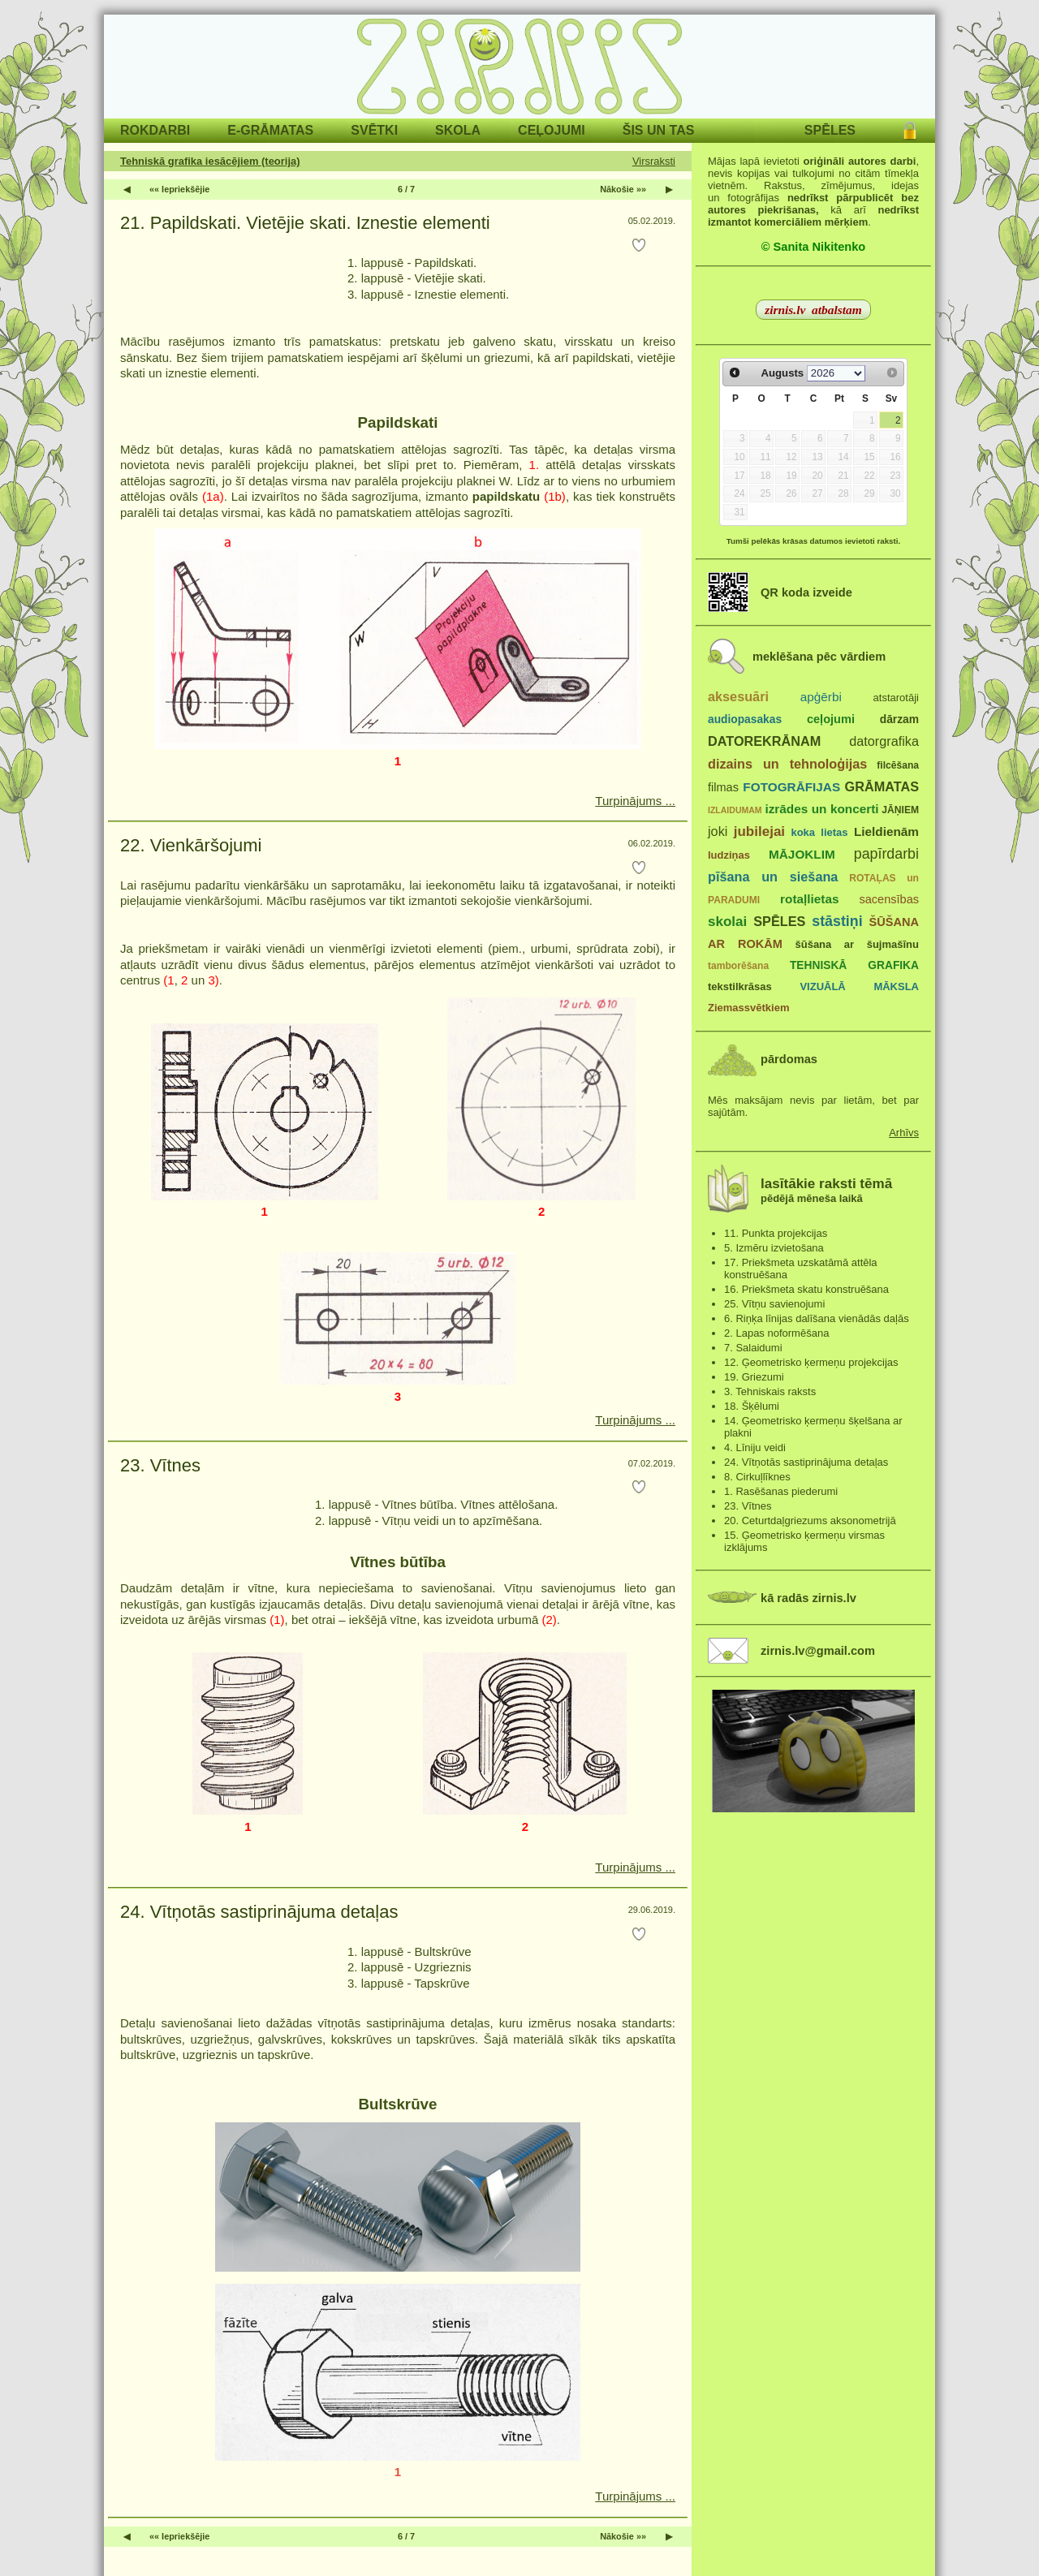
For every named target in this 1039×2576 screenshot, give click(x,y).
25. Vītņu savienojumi (774, 1304)
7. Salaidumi (753, 1348)
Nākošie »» (623, 189)
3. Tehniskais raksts (770, 1391)
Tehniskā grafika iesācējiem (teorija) (210, 161)
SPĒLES (830, 130)
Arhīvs (904, 1132)
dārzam (899, 719)
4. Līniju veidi (755, 1447)
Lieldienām (886, 831)
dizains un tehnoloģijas (787, 763)
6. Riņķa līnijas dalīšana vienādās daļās (816, 1318)
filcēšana (898, 765)
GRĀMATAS (882, 786)
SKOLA (458, 130)
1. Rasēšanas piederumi (781, 1491)
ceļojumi (831, 719)
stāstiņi (837, 921)
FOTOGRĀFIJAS (791, 787)
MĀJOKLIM (802, 854)
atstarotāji (896, 697)
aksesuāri (738, 696)
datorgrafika (884, 741)
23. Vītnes (160, 1465)
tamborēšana (738, 965)
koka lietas (819, 832)
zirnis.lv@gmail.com (818, 1650)
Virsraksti (653, 161)
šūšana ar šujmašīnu (856, 944)
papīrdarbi (886, 854)
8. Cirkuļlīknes (757, 1477)
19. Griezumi (754, 1377)
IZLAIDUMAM (735, 810)
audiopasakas (745, 719)
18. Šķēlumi (751, 1406)
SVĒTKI (374, 130)
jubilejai (759, 831)
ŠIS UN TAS (659, 130)
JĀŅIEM (900, 810)
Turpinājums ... (635, 801)
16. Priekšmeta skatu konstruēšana (806, 1289)
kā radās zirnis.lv (808, 1598)
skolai (727, 921)
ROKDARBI (155, 130)
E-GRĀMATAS (270, 130)
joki (717, 831)
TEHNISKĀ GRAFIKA (854, 965)
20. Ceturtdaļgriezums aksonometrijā (810, 1520)
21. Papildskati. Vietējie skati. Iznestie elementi (305, 223)
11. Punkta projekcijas (775, 1233)
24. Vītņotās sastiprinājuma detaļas (259, 1912)
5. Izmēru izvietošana (774, 1248)
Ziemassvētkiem (748, 1008)
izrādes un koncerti (821, 809)
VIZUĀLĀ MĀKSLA (859, 986)
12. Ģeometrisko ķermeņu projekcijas (811, 1362)
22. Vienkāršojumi (190, 845)
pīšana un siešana (773, 876)
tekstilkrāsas (740, 986)
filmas (723, 787)
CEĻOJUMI (551, 130)
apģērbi (821, 697)
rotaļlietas (809, 899)
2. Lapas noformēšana (776, 1333)
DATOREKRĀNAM (764, 741)
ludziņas (729, 855)
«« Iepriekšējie (179, 189)
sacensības (889, 899)
